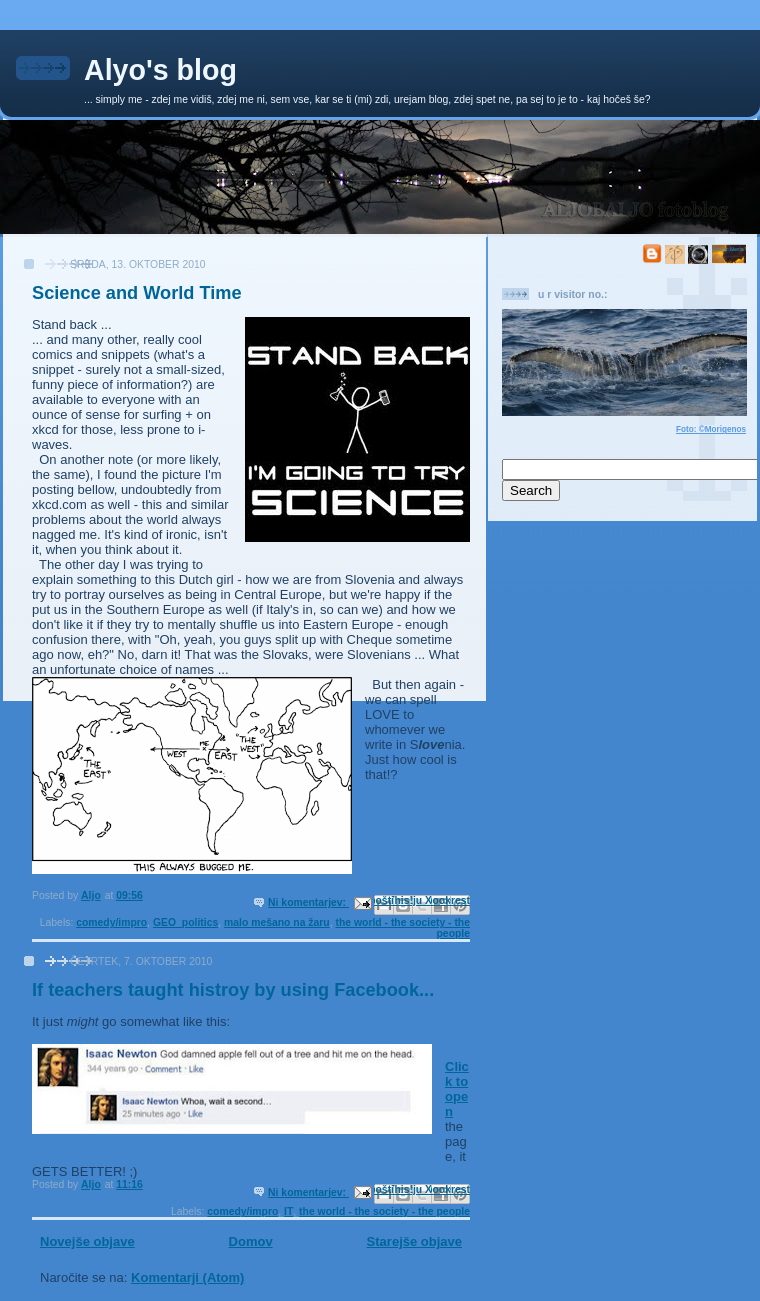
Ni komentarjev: (308, 902)
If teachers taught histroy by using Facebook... (233, 990)
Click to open (457, 1089)
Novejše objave (87, 1241)
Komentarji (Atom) (187, 1277)
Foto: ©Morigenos (711, 429)
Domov (251, 1241)
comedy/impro (111, 922)
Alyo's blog (160, 70)
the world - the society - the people (384, 1211)
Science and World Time (137, 293)
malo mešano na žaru (277, 922)
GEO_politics (185, 922)
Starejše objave (414, 1241)
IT (288, 1211)
